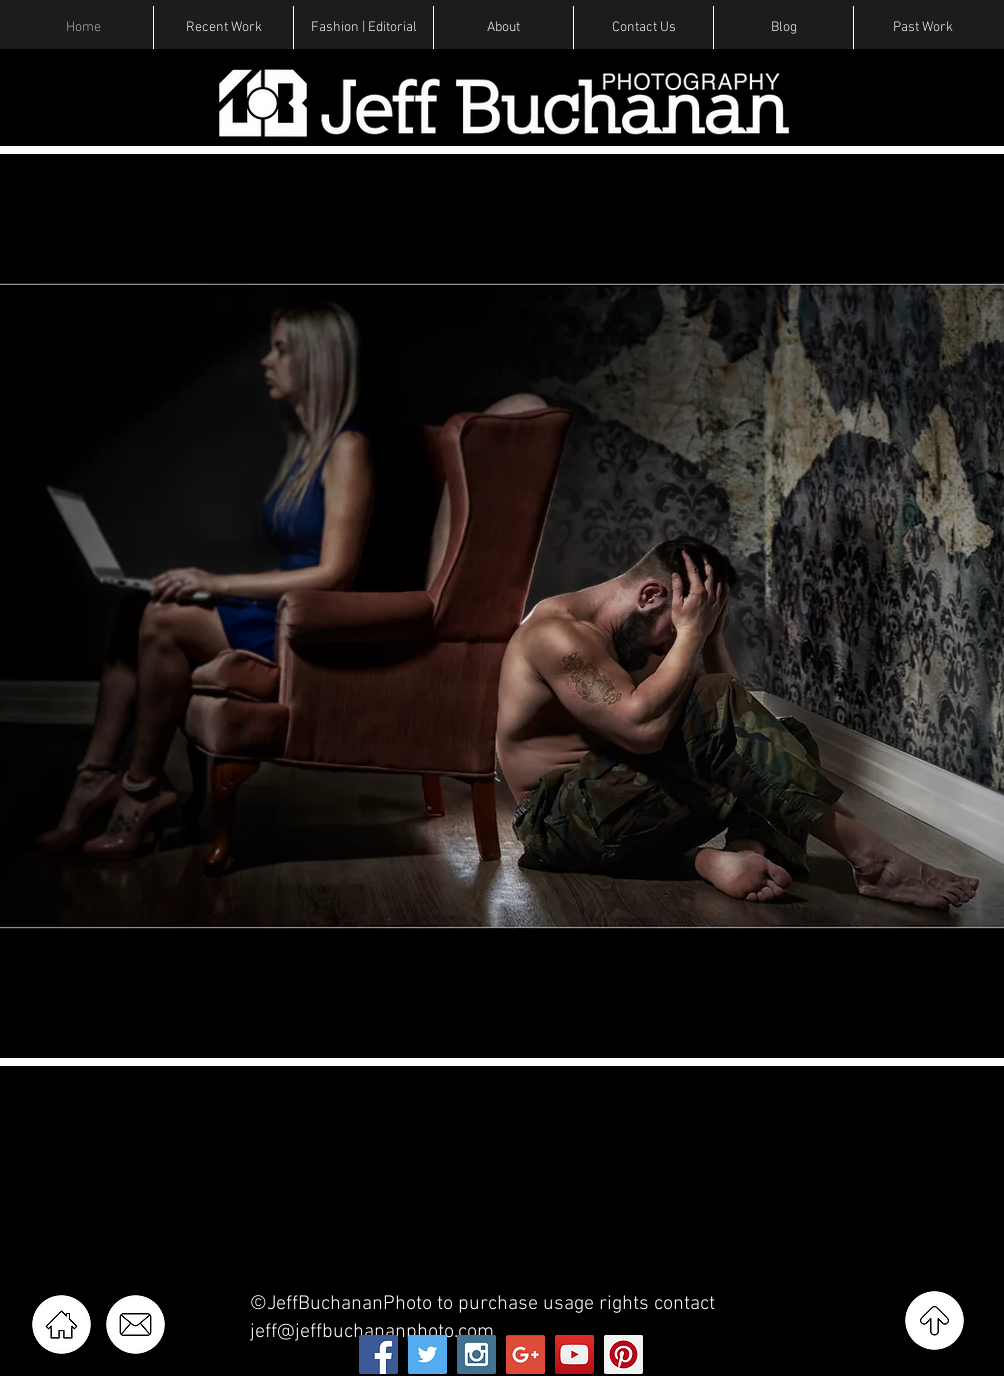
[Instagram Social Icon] (476, 1354)
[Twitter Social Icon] (427, 1354)
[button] (223, 27)
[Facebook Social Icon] (378, 1354)
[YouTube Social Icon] (574, 1354)
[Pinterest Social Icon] (623, 1354)
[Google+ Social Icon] (525, 1354)
